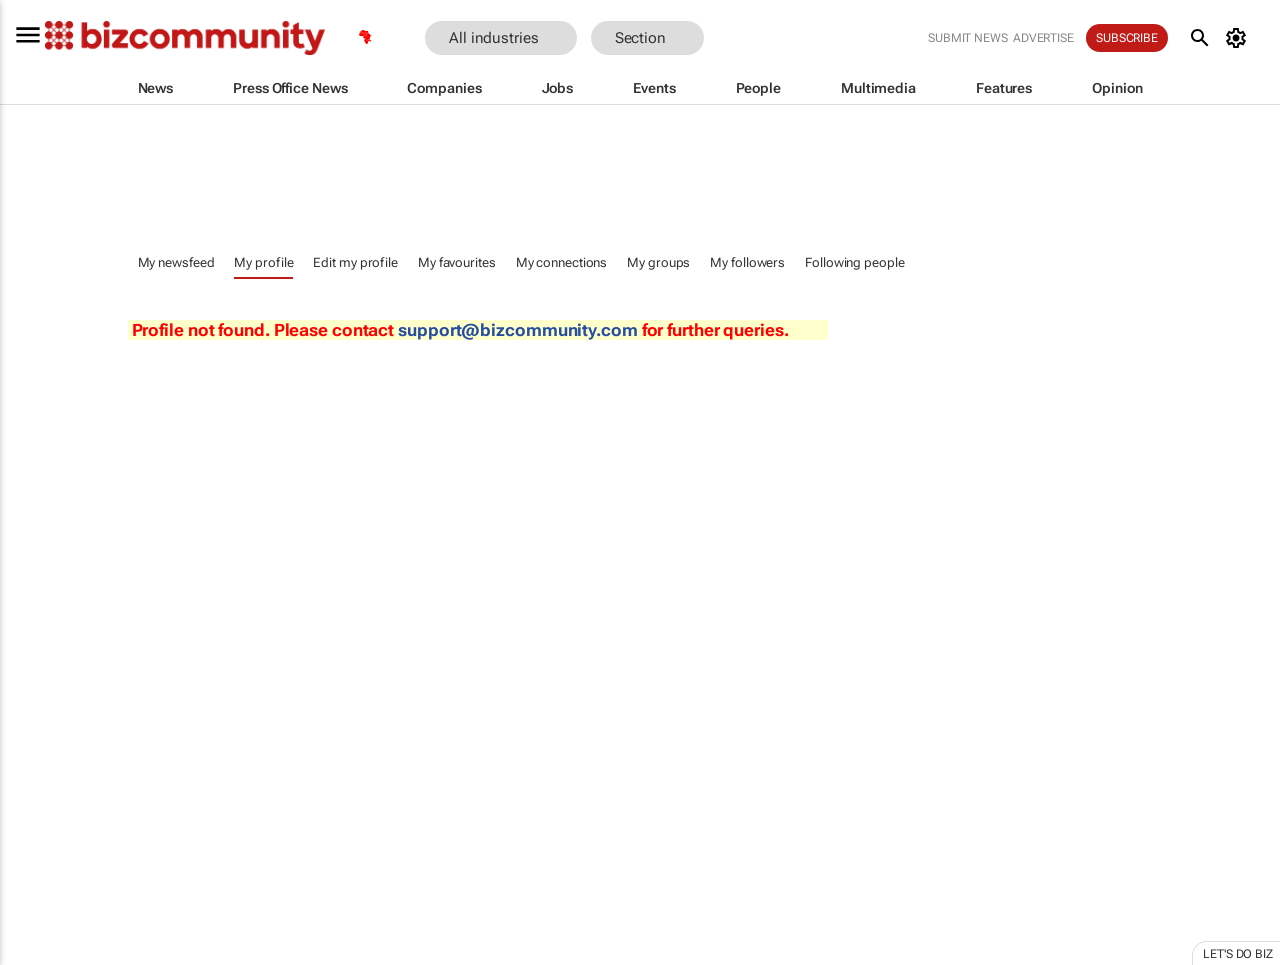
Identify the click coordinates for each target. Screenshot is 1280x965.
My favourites (457, 262)
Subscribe (1127, 38)
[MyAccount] (1239, 38)
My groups (658, 262)
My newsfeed (176, 262)
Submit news (968, 38)
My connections (562, 262)
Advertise (1043, 38)
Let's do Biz (1238, 954)
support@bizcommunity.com (518, 330)
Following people (854, 262)
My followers (747, 262)
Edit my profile (355, 262)
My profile (263, 262)
